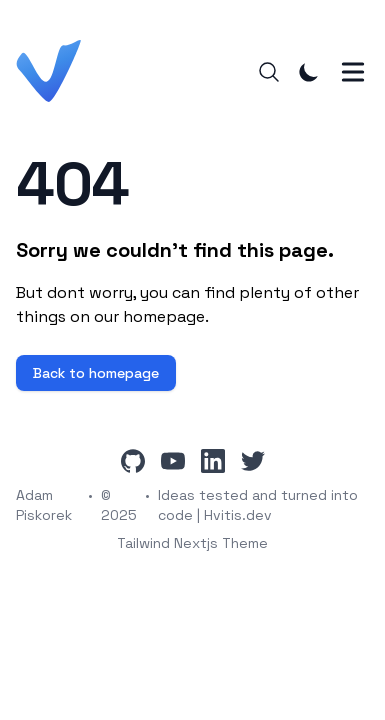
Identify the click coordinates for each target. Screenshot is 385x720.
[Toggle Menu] (353, 72)
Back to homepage (96, 373)
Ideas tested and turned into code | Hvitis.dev (258, 505)
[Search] (269, 72)
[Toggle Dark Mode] (309, 72)
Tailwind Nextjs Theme (192, 543)
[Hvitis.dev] (54, 71)
